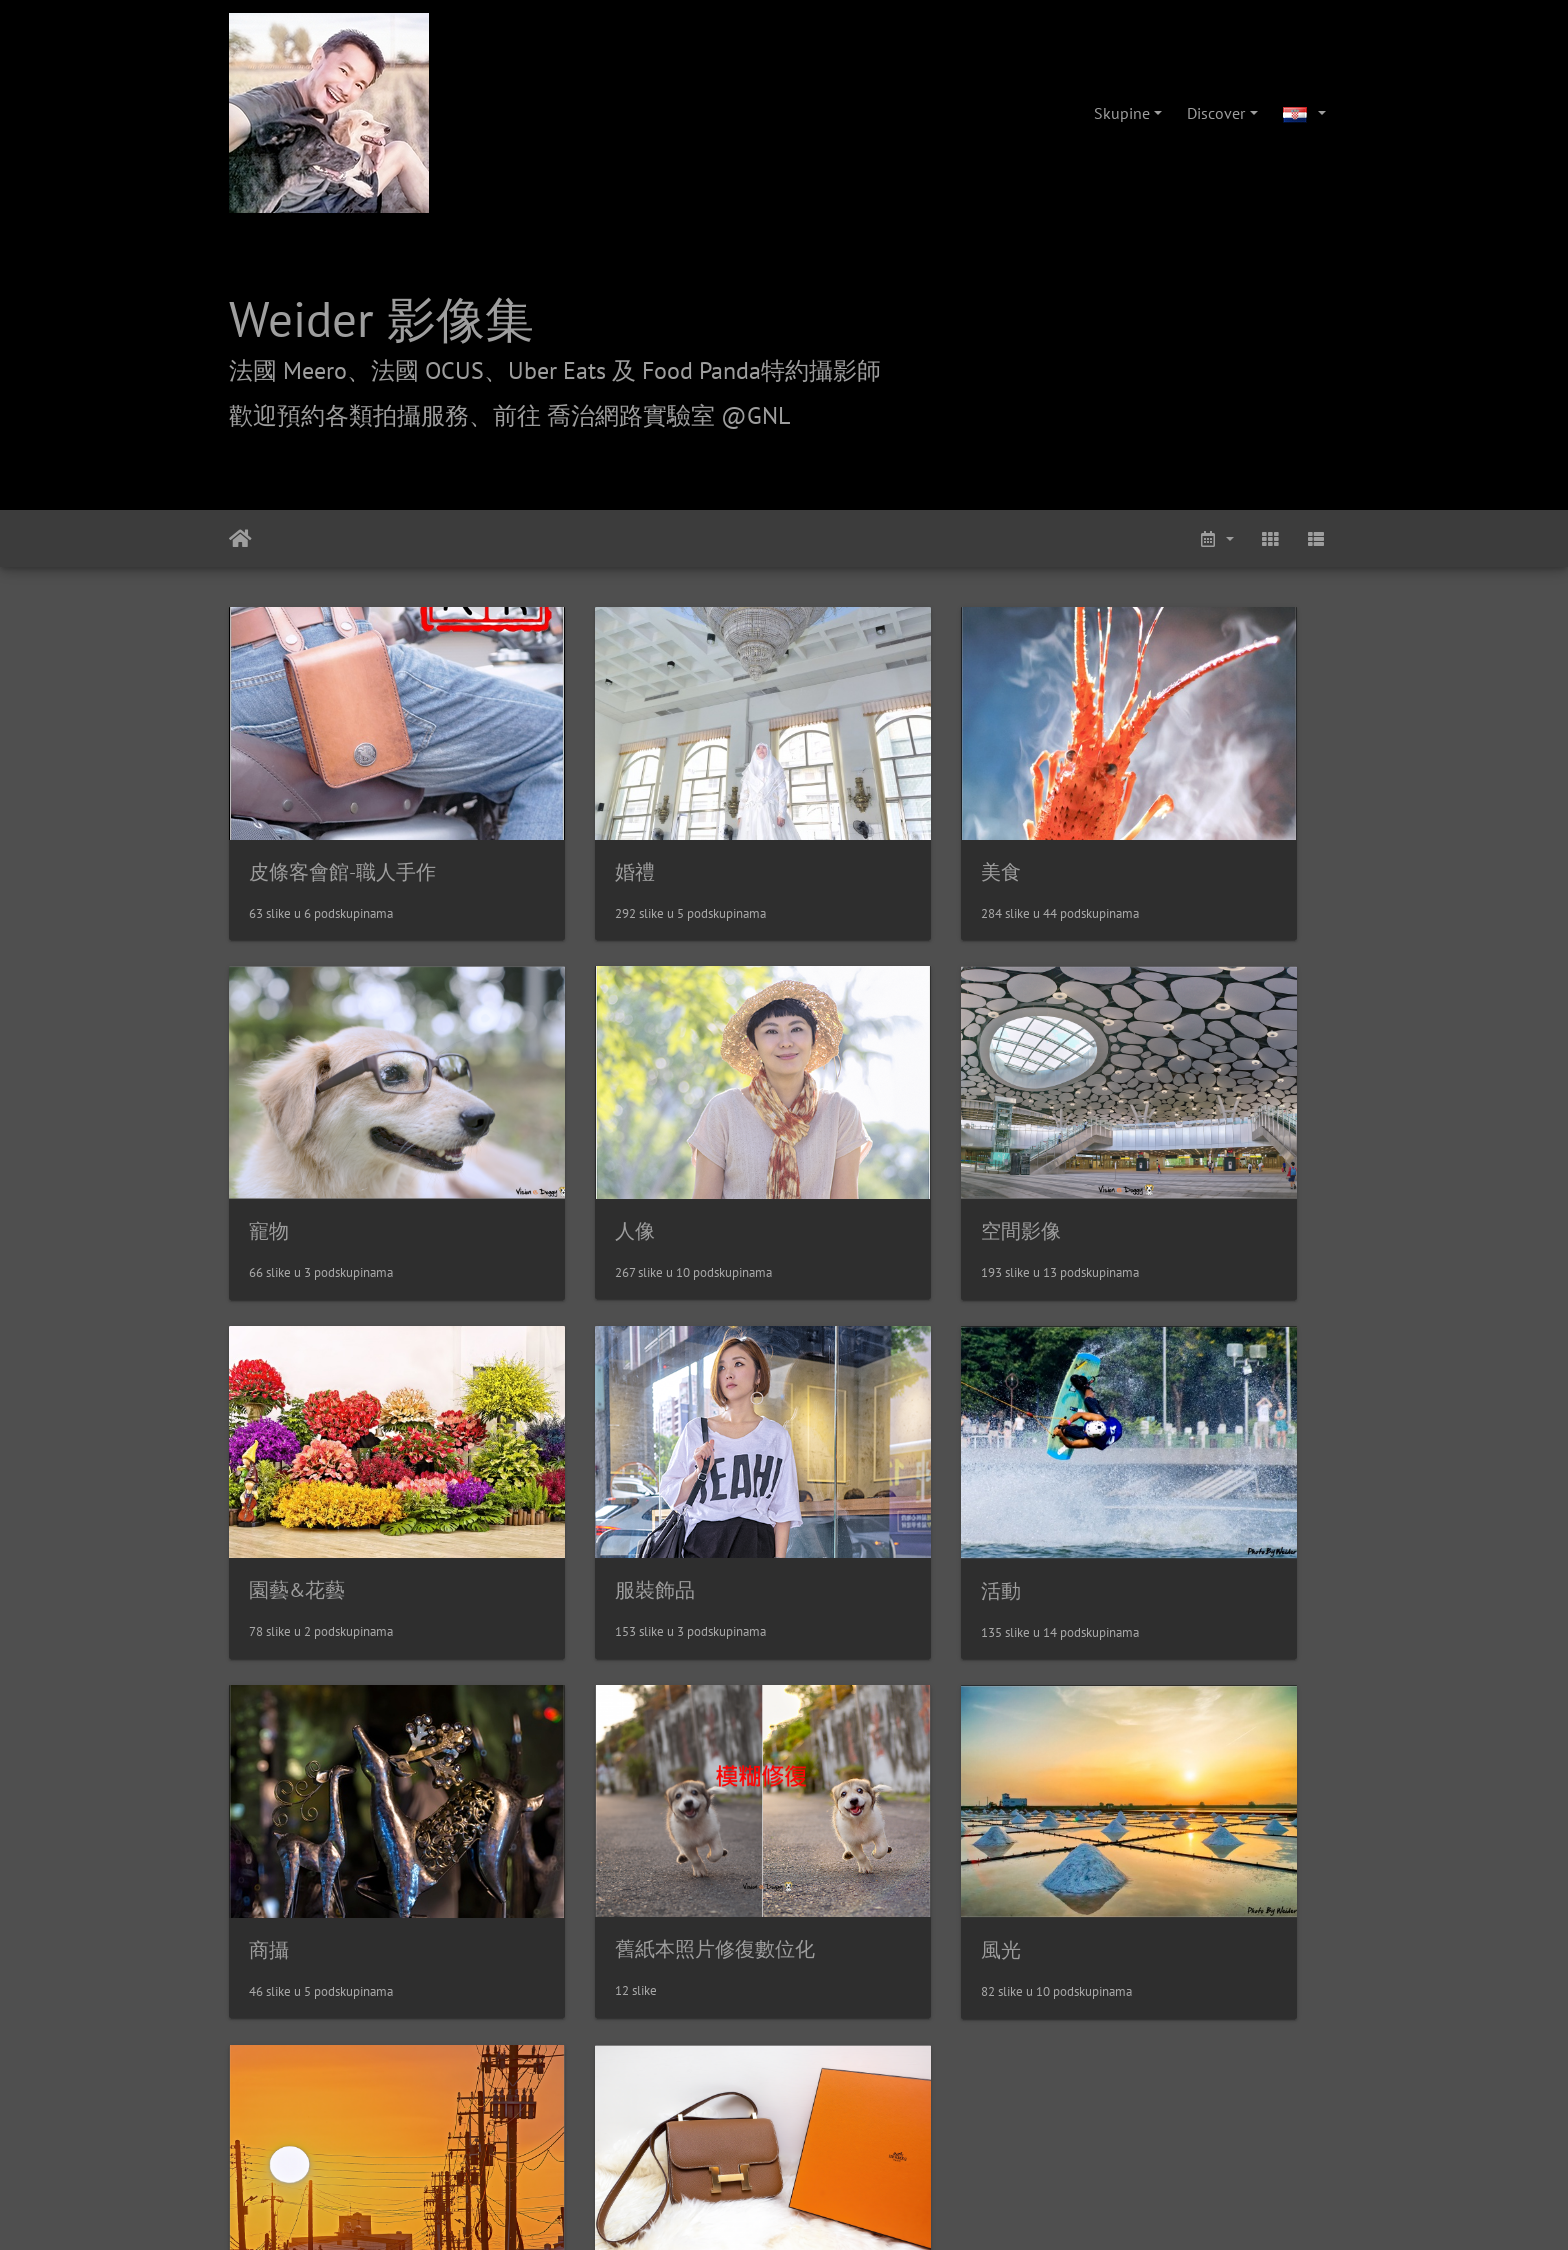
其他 (269, 1725)
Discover (1216, 113)
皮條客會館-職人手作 (342, 816)
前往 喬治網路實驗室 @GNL (641, 415)
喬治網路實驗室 (727, 1960)
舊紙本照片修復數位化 (919, 1422)
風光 (1124, 1423)
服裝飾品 (1144, 1119)
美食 (839, 816)
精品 (554, 1726)
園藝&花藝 (867, 1119)
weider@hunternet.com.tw (784, 2128)
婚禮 (554, 816)
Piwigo (829, 1846)
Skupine (1122, 113)
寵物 (1124, 816)
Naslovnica (240, 539)
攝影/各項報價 (846, 1960)
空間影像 (574, 1120)
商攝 (554, 1422)
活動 (269, 1423)
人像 (269, 1119)
